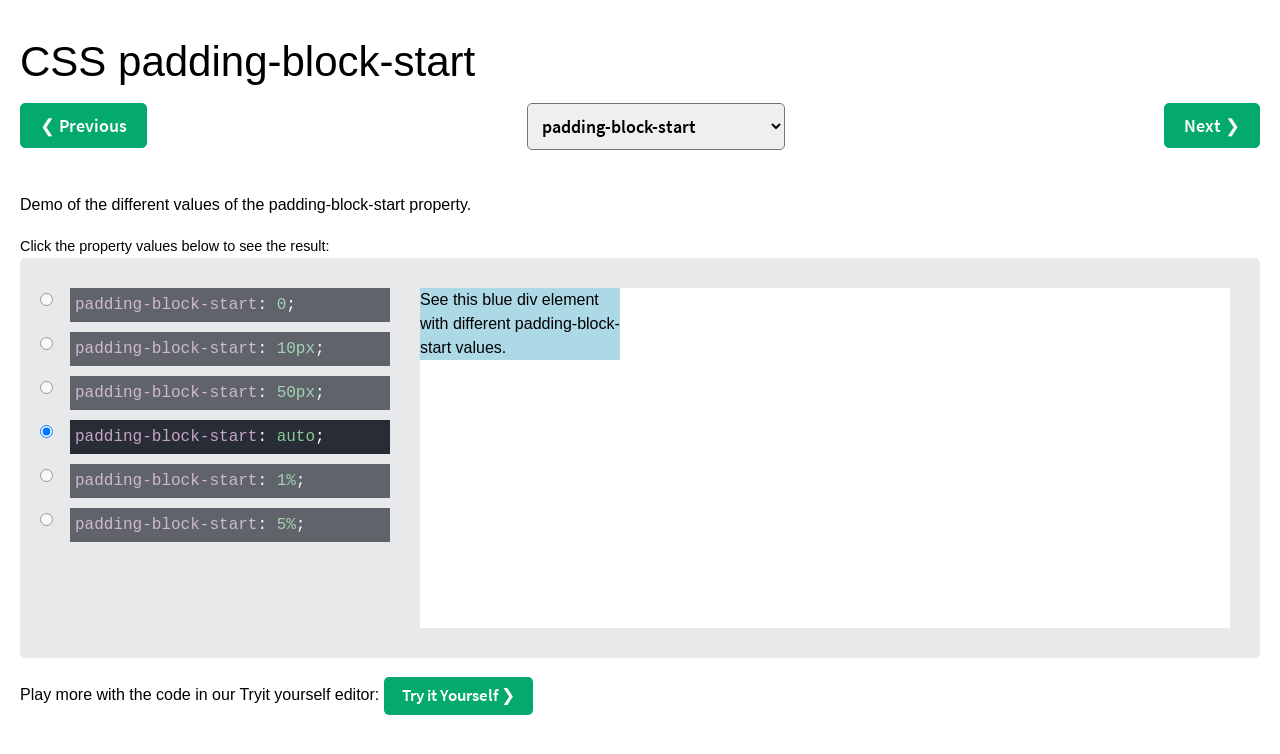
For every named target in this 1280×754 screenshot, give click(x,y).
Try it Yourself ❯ (458, 695)
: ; (183, 303)
